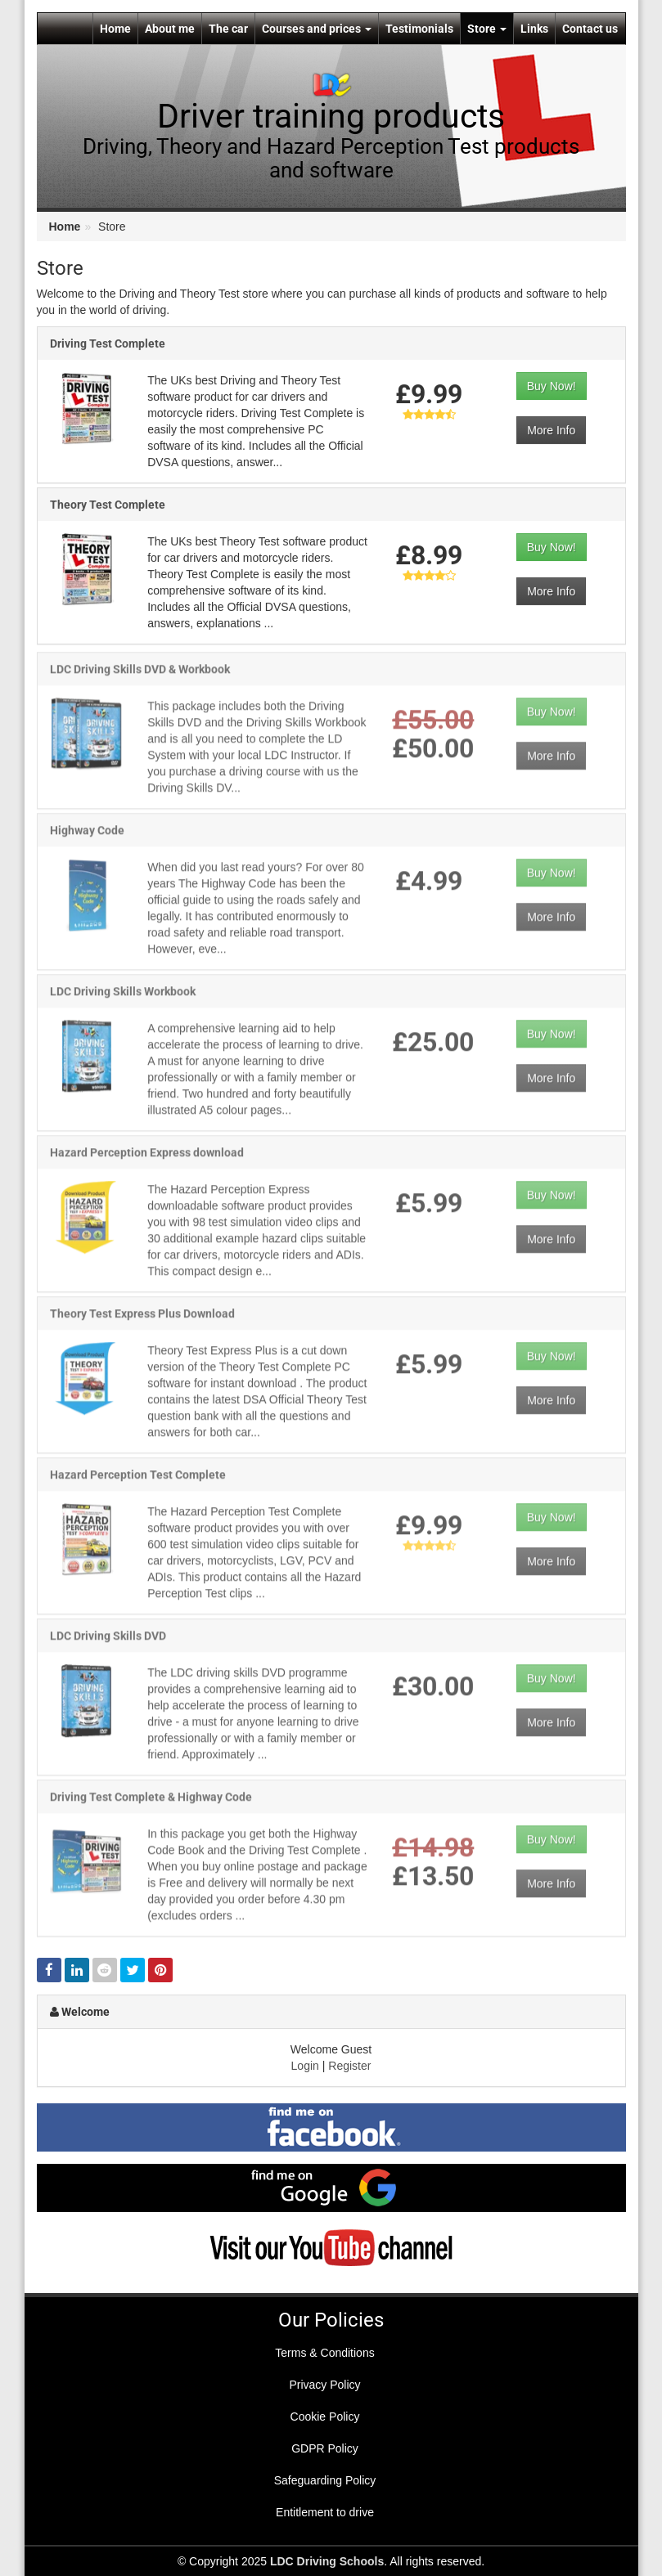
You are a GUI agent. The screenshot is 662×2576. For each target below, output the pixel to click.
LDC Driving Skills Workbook (123, 996)
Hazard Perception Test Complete (138, 1480)
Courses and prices (317, 28)
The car (228, 28)
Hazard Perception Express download (147, 1158)
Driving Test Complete (107, 343)
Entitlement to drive (325, 2512)
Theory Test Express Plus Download (142, 1319)
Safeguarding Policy (325, 2480)
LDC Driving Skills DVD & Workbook (140, 674)
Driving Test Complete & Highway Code (151, 1802)
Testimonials (419, 28)
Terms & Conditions (324, 2352)
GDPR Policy (324, 2448)
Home (115, 28)
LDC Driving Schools (327, 2561)
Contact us (590, 28)
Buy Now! (551, 386)
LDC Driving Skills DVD (108, 1641)
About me (170, 28)
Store (487, 28)
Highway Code (87, 835)
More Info (551, 430)
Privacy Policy (324, 2384)
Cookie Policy (325, 2416)
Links (534, 28)
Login (305, 2065)
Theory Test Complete (107, 504)
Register (349, 2065)
